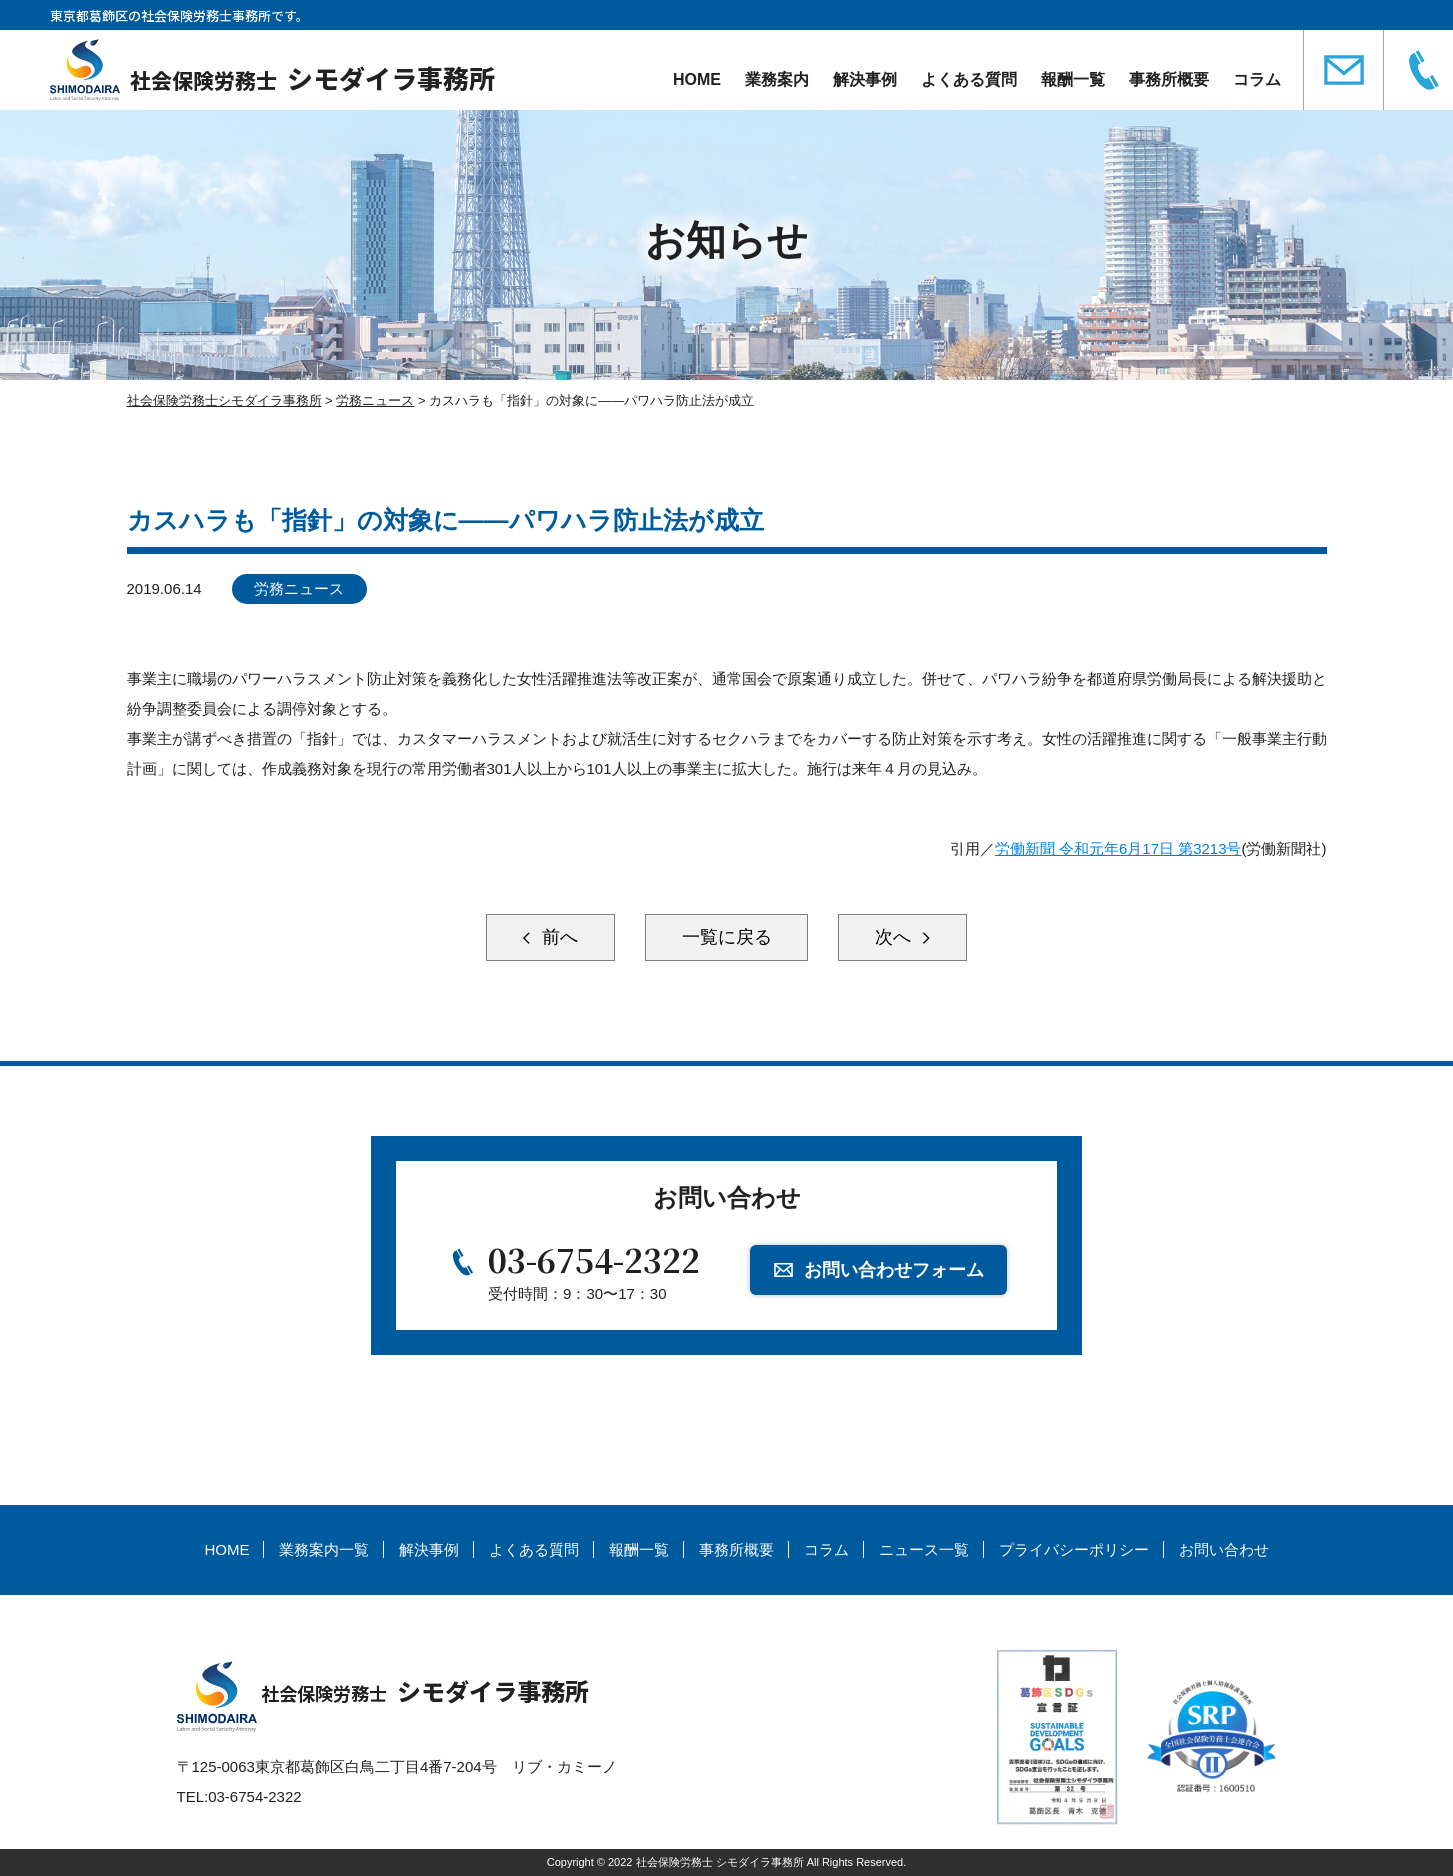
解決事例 (865, 79)
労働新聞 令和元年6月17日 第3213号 (1118, 848)
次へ (896, 938)
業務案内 (777, 79)
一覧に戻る (727, 938)
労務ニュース (299, 588)
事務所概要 (1169, 79)
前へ (556, 938)
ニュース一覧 (924, 1550)
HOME (697, 79)
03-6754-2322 (594, 1259)
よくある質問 (969, 79)
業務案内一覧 (324, 1550)
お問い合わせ (1224, 1550)
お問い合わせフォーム (894, 1270)
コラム (1257, 79)
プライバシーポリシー (1074, 1550)
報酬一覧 (1073, 79)
